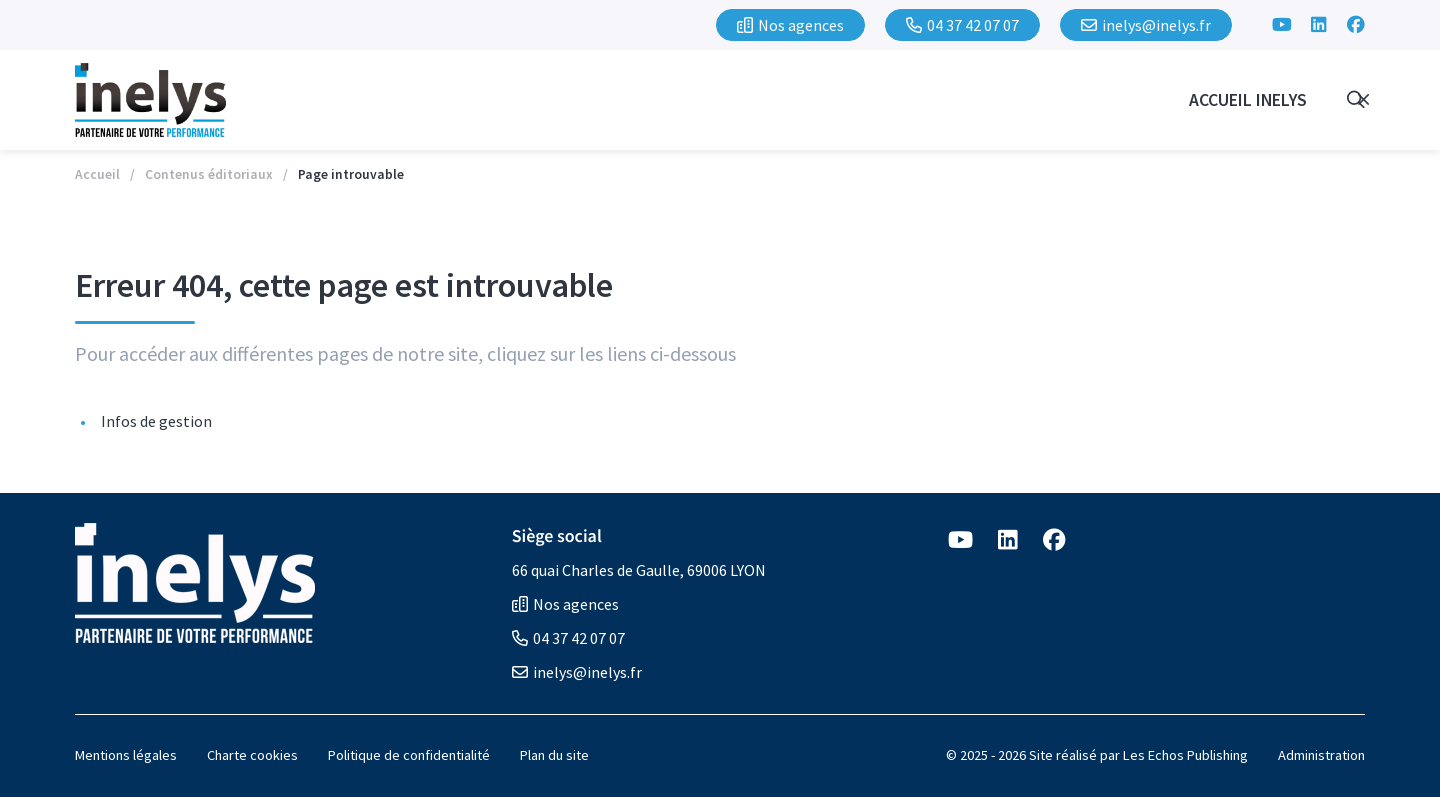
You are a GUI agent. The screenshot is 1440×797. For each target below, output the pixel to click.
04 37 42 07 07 (568, 638)
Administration (1321, 755)
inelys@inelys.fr (577, 672)
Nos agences (565, 604)
